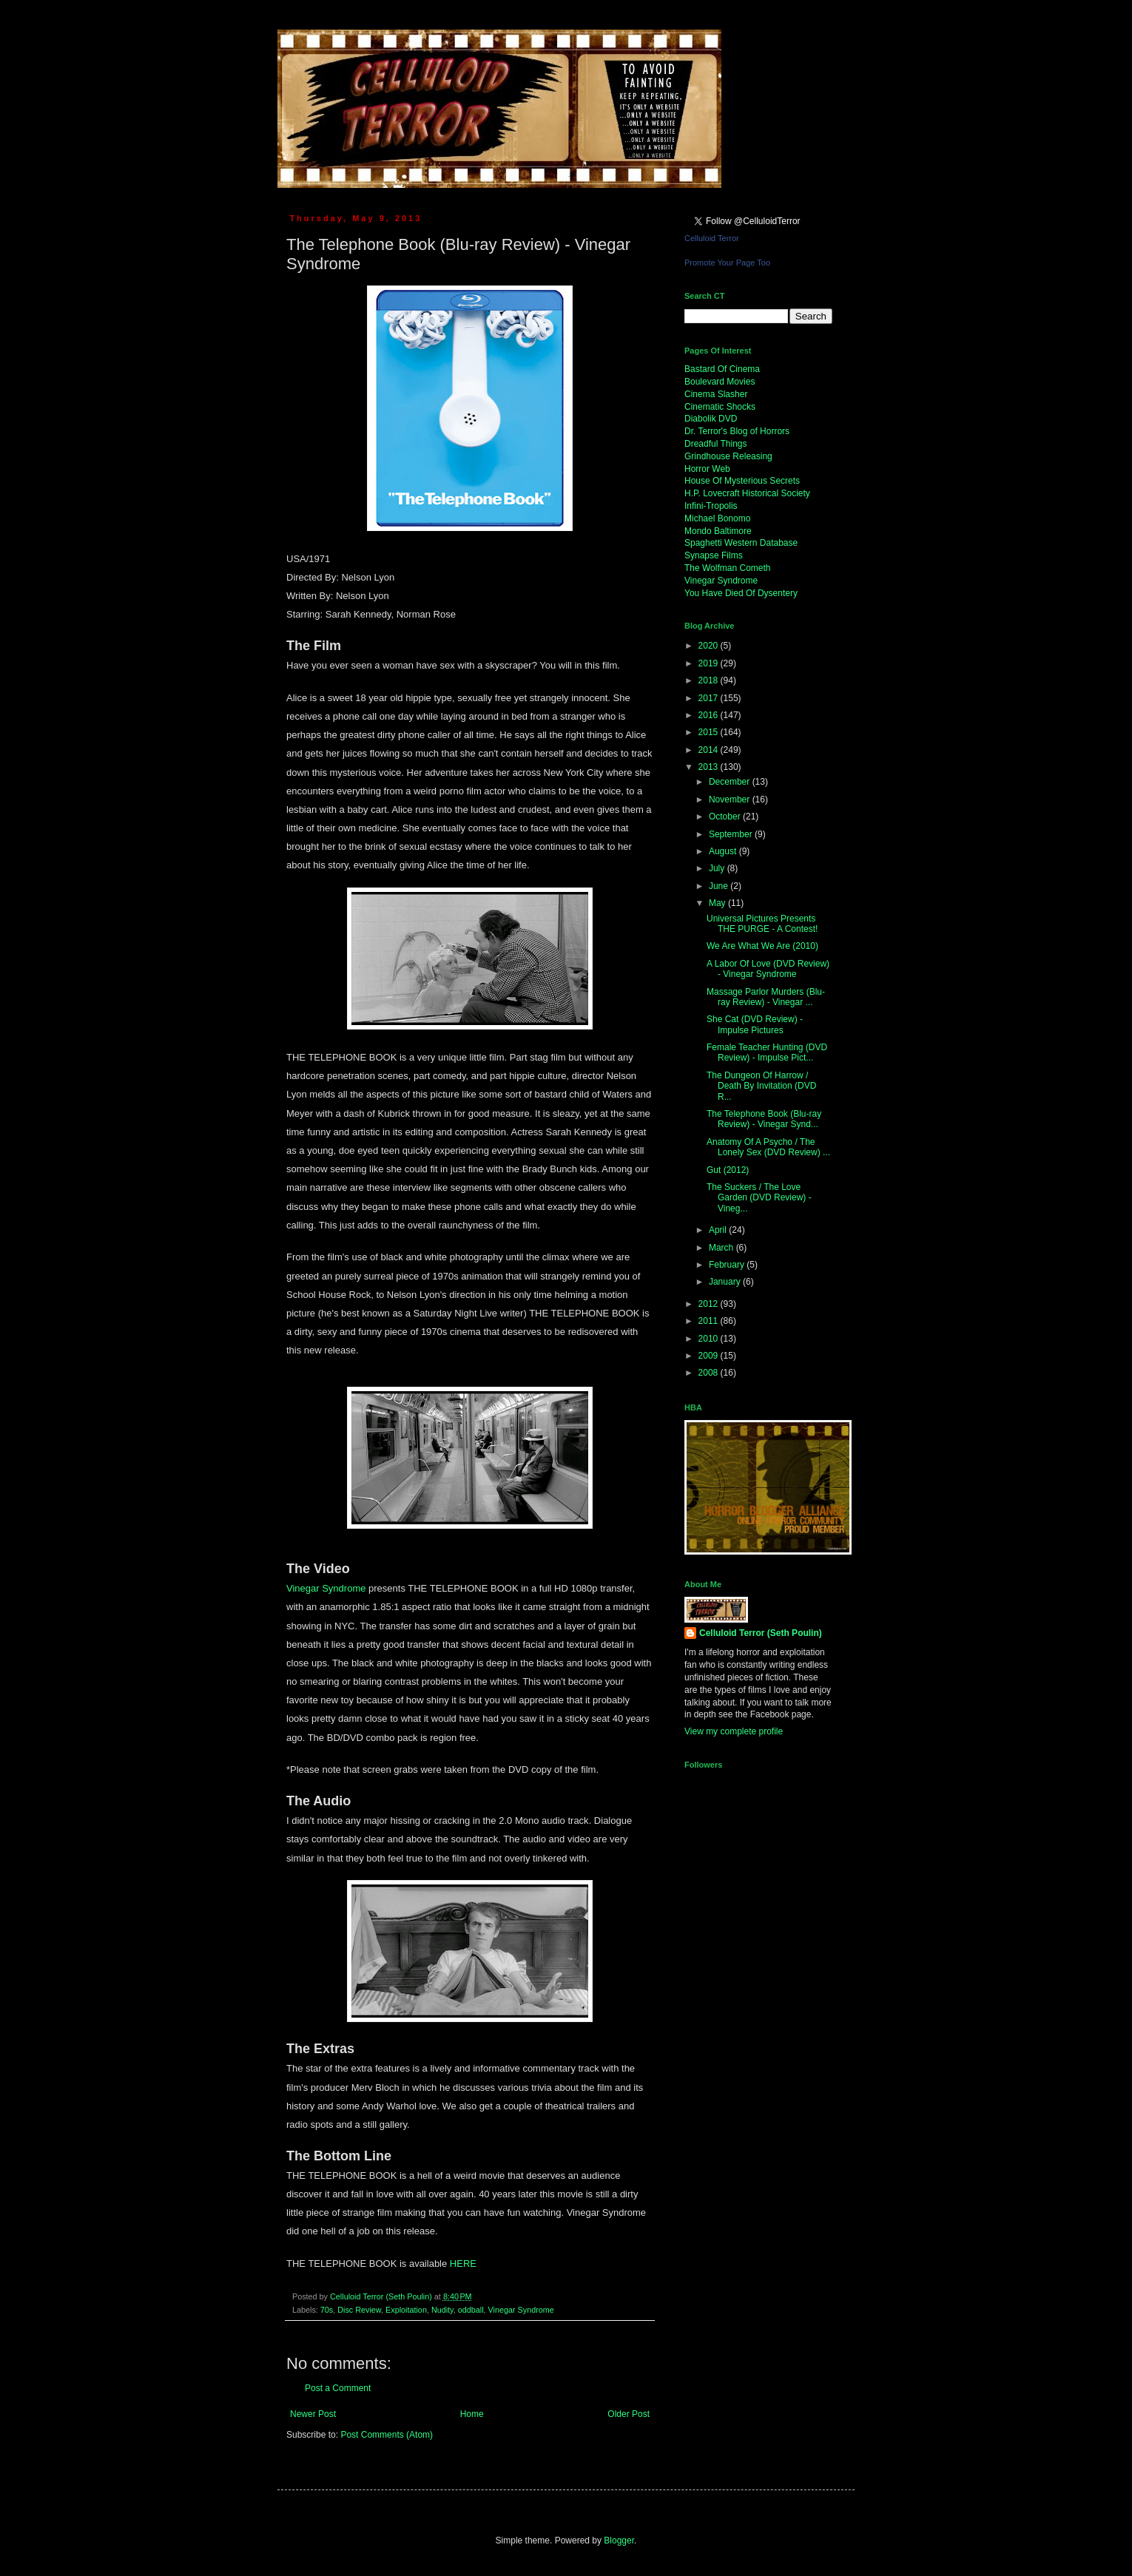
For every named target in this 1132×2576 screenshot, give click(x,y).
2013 (709, 767)
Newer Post (313, 2414)
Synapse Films (713, 555)
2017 (709, 698)
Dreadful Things (715, 444)
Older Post (628, 2414)
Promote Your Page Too (727, 262)
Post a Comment (338, 2388)
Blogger (619, 2540)
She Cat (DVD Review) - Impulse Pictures (755, 1024)
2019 (709, 663)
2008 (709, 1373)
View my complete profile (733, 1731)
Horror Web (707, 469)
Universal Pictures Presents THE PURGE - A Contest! (762, 923)
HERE (464, 2263)
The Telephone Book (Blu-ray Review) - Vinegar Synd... (764, 1119)
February (728, 1265)
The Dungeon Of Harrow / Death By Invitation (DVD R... (761, 1086)
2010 (709, 1338)
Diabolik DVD (710, 418)
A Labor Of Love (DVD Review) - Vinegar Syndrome (768, 969)
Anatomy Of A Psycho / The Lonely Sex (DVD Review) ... (768, 1147)
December (730, 782)
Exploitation (406, 2309)
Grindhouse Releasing (728, 456)
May (718, 903)
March (722, 1248)
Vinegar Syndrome (325, 1588)
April (719, 1230)
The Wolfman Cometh (727, 568)
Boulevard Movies (719, 381)
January (726, 1282)
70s (326, 2309)
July (718, 868)
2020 (709, 645)
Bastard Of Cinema (722, 369)
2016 (709, 715)
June (719, 886)
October (726, 816)
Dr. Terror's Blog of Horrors (736, 431)
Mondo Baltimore (718, 531)
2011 (709, 1321)
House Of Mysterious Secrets (742, 481)
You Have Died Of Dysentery (741, 593)
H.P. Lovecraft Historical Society (747, 493)
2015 (709, 732)
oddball (471, 2309)
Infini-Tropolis (711, 506)
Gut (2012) (728, 1170)
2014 (709, 750)
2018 (709, 680)
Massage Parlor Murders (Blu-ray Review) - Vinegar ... (766, 997)
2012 (709, 1304)
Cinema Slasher (715, 394)
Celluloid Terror (711, 238)
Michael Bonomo (717, 518)
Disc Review (359, 2309)
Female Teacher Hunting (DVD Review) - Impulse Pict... (767, 1052)
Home (472, 2414)
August (724, 851)
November (730, 799)
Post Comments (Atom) (386, 2435)
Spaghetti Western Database (741, 543)
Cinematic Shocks (719, 407)
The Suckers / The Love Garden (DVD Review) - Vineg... (759, 1198)
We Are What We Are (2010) (762, 946)
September (732, 834)
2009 (709, 1355)
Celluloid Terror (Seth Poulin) (760, 1633)
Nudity (442, 2309)
